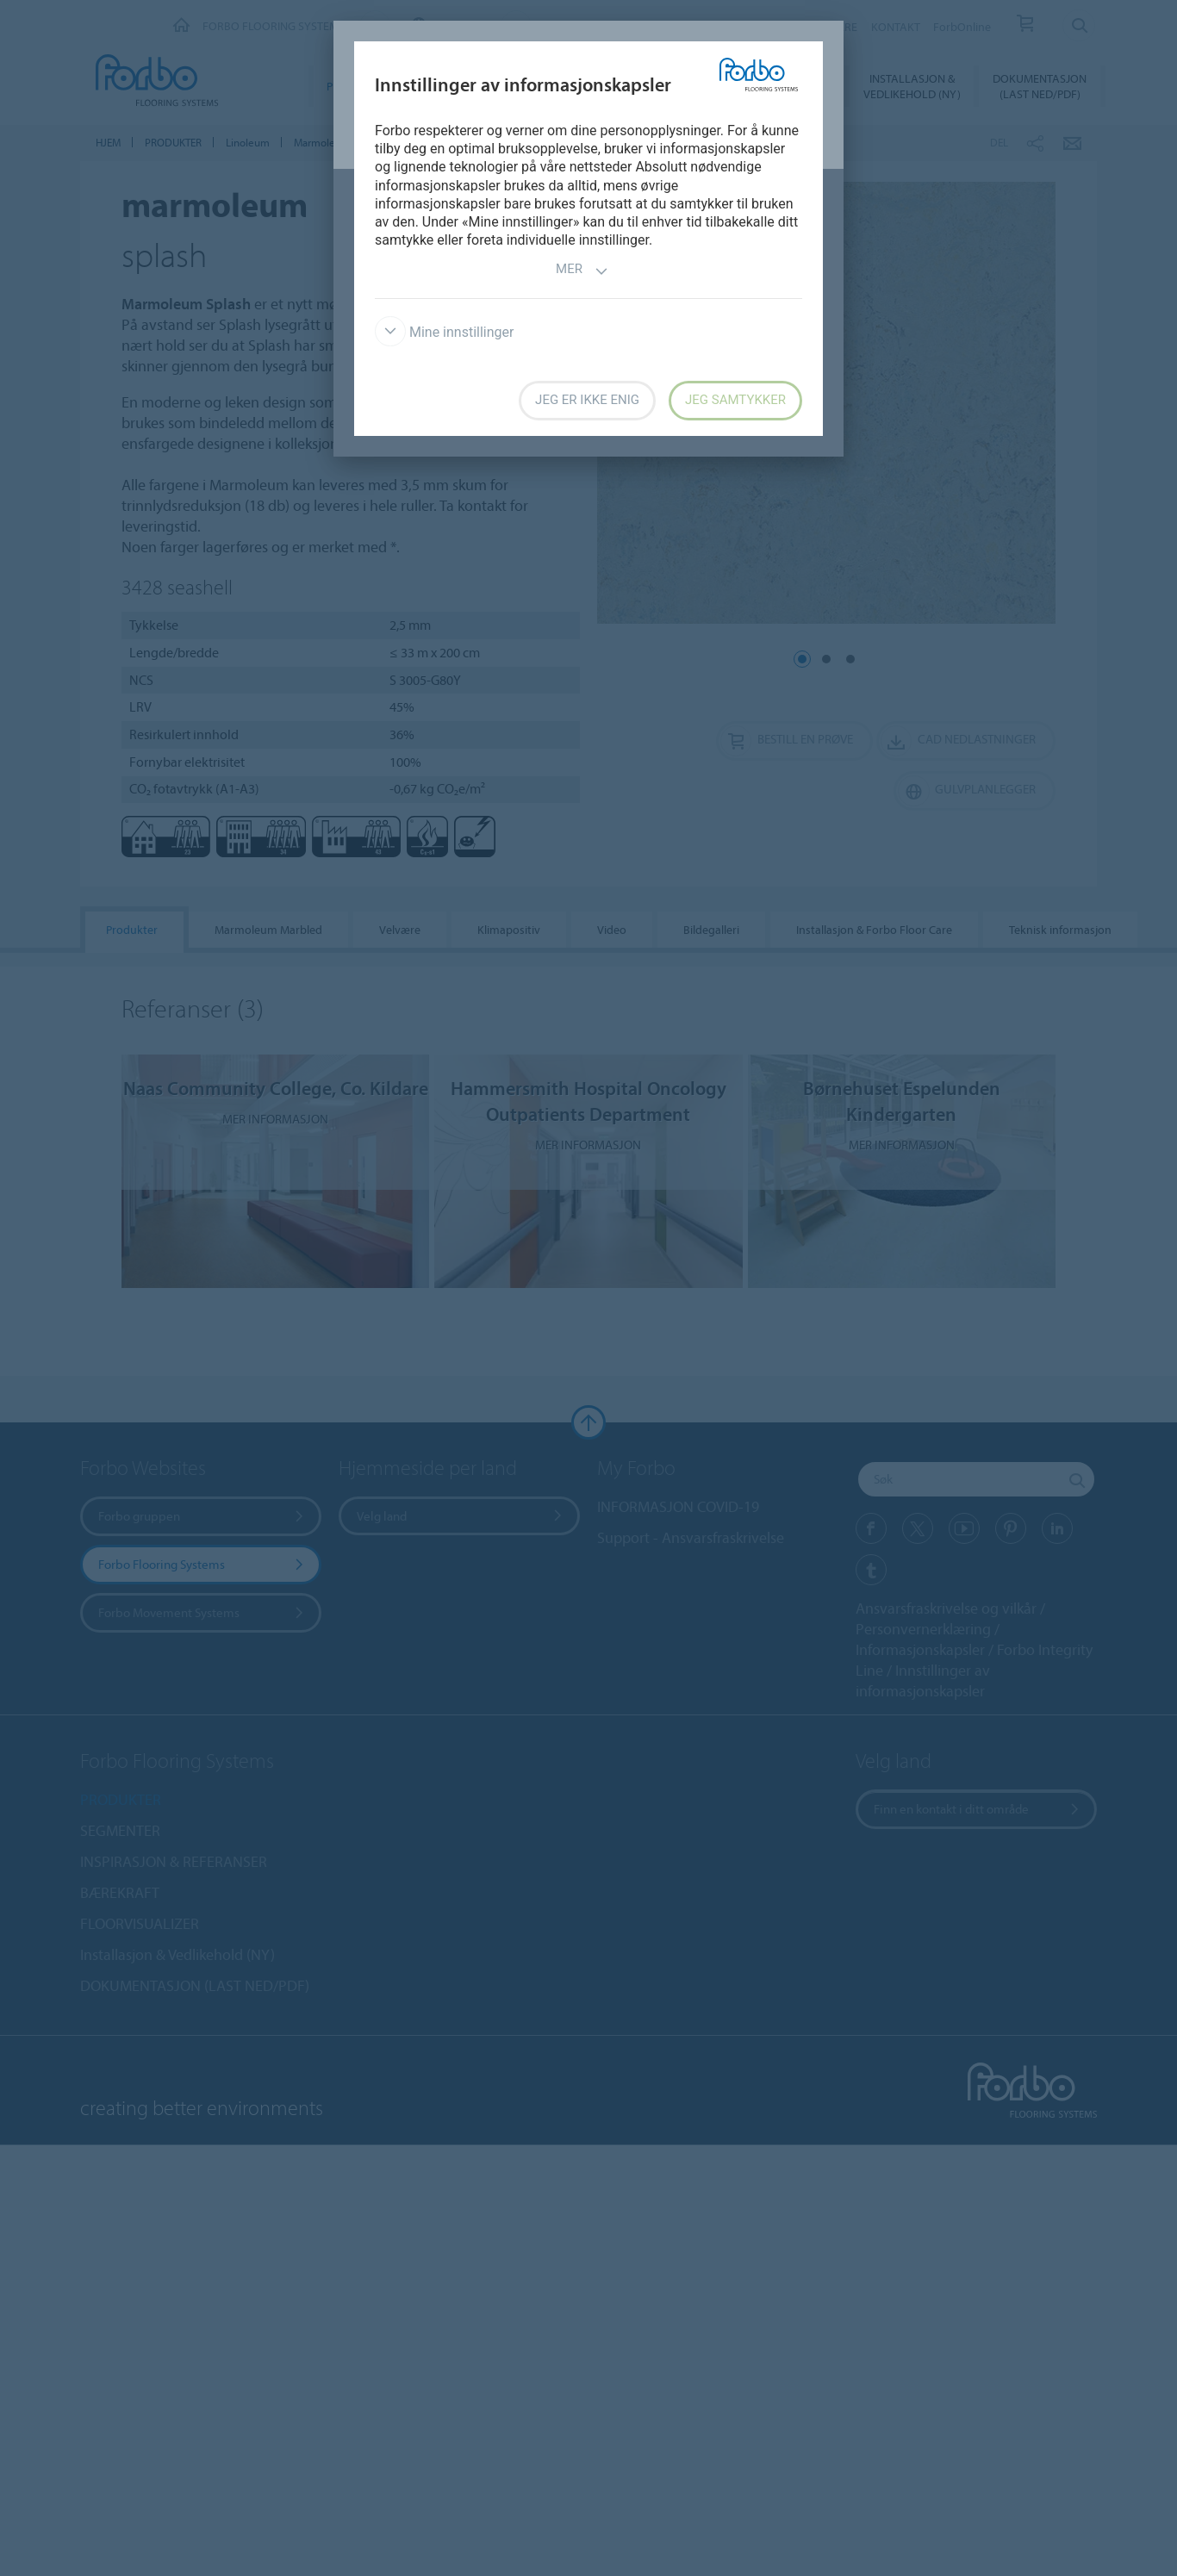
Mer (582, 271)
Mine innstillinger (444, 332)
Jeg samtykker (735, 400)
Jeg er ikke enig (587, 400)
